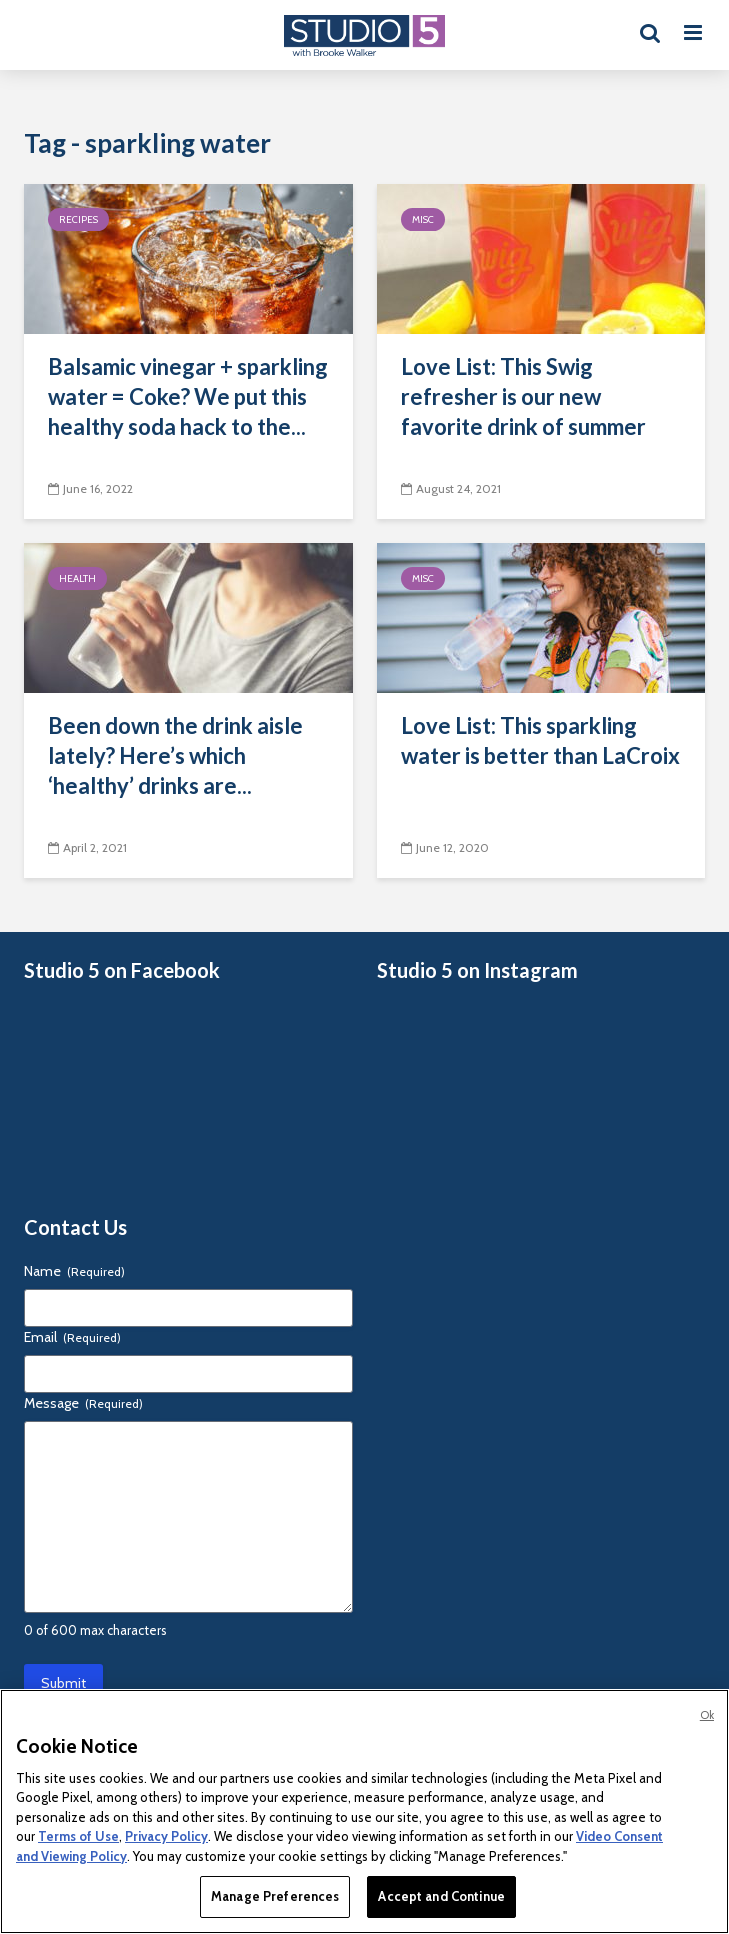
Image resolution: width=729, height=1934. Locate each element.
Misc (423, 219)
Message (83, 1403)
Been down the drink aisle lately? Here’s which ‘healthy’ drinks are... (175, 755)
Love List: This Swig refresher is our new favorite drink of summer (523, 396)
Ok (707, 1715)
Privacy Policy (166, 1836)
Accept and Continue (441, 1896)
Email (72, 1337)
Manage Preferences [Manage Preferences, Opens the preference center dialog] (275, 1896)
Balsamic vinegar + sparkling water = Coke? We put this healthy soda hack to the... (188, 396)
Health (77, 578)
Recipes (78, 219)
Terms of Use (78, 1836)
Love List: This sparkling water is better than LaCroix (540, 740)
